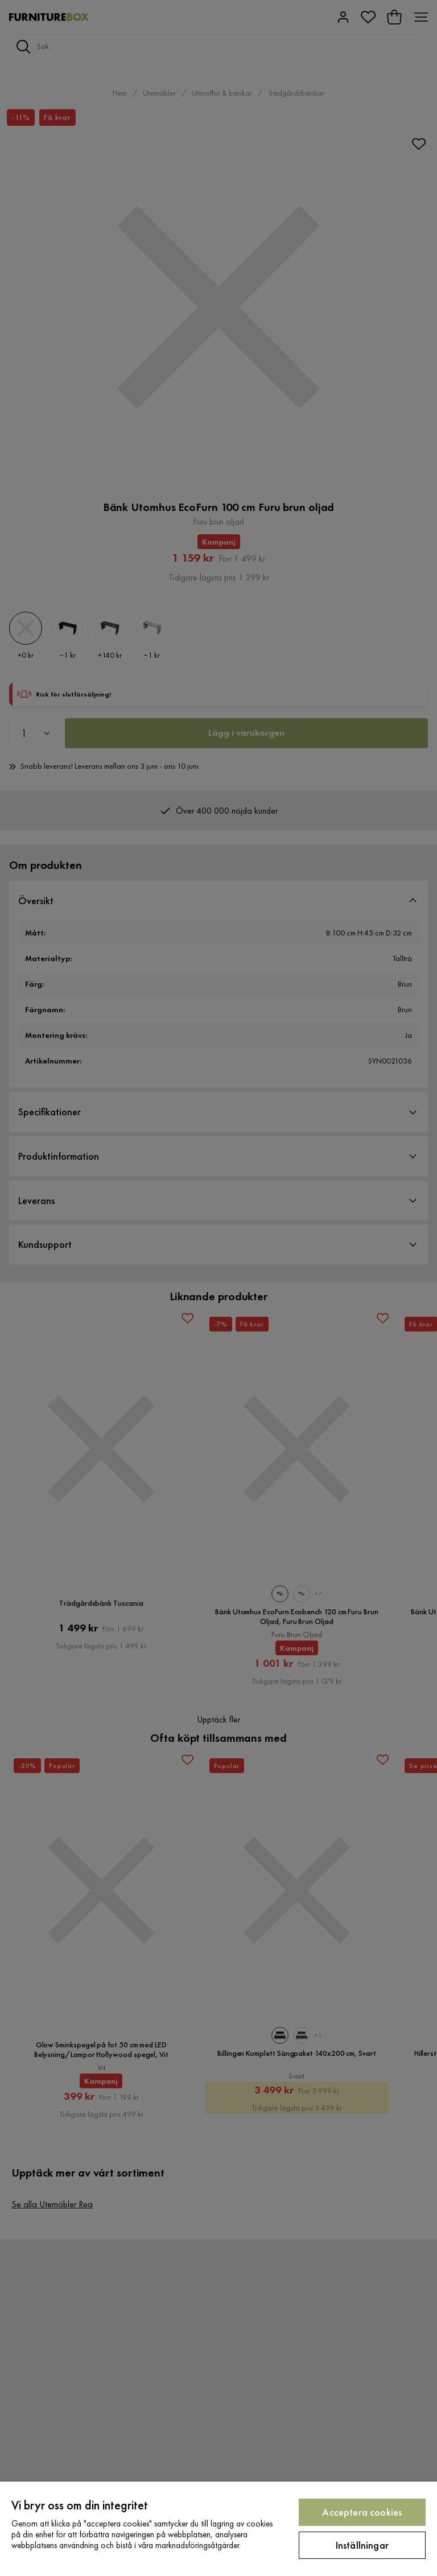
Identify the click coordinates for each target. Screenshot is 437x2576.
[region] (218, 2529)
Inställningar (362, 2545)
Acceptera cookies (362, 2512)
